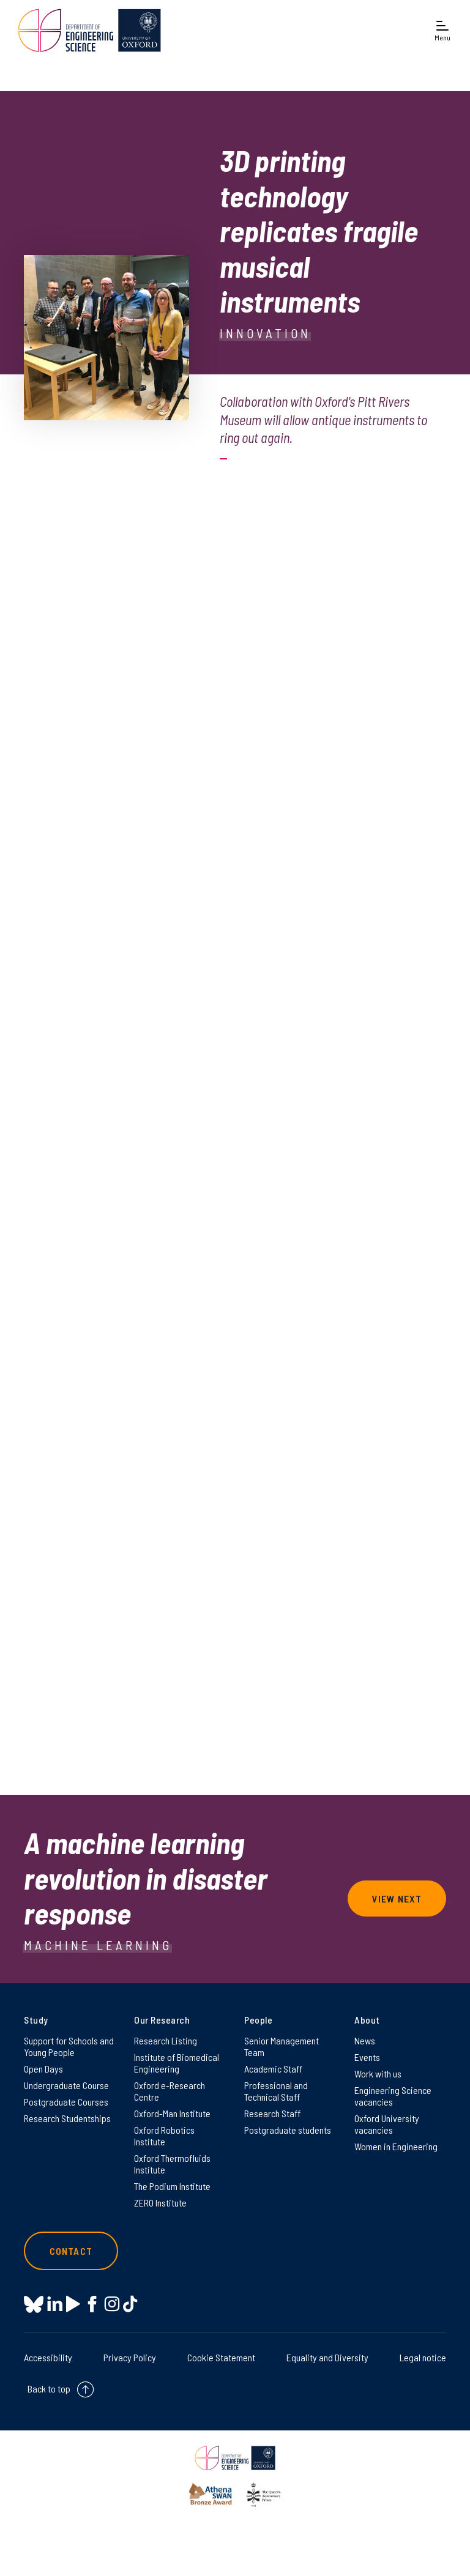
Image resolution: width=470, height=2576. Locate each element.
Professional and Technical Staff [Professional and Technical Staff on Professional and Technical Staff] (276, 2091)
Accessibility (48, 2357)
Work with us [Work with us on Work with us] (377, 2073)
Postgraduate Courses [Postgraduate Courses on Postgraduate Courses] (66, 2101)
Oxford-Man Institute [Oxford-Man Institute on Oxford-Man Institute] (172, 2113)
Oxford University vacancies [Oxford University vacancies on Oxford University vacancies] (386, 2124)
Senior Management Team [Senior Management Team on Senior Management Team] (281, 2046)
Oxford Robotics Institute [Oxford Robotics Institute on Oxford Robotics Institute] (164, 2135)
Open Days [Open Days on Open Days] (43, 2068)
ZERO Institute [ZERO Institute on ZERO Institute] (160, 2202)
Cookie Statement (221, 2357)
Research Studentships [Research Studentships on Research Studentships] (67, 2118)
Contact (71, 2251)
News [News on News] (364, 2040)
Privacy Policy (129, 2357)
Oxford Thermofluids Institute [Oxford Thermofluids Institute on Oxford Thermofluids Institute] (172, 2163)
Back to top (49, 2388)
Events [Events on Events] (367, 2057)
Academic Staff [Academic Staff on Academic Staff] (273, 2068)
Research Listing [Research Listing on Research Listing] (165, 2040)
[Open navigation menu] (442, 31)
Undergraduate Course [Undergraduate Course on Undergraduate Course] (66, 2085)
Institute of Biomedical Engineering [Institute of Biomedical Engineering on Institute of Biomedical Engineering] (176, 2062)
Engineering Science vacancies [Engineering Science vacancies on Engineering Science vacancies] (392, 2095)
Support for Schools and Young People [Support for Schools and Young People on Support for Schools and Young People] (69, 2046)
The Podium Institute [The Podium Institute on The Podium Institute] (172, 2186)
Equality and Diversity (327, 2357)
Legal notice (423, 2357)
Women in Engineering (396, 2146)
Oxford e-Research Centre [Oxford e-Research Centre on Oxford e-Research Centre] (169, 2091)
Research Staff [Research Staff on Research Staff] (272, 2113)
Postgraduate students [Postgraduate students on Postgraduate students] (287, 2130)
